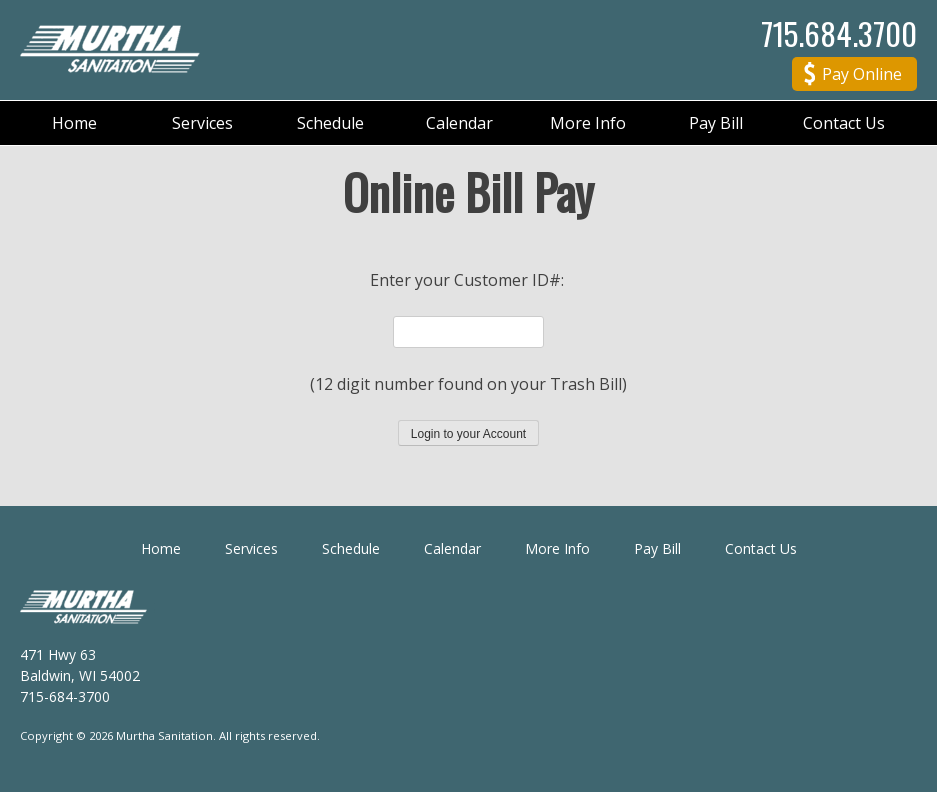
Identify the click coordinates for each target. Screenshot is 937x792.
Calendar (459, 123)
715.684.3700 (839, 33)
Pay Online (853, 76)
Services (202, 123)
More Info (588, 123)
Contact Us (844, 123)
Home (74, 123)
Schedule (330, 123)
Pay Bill (716, 123)
